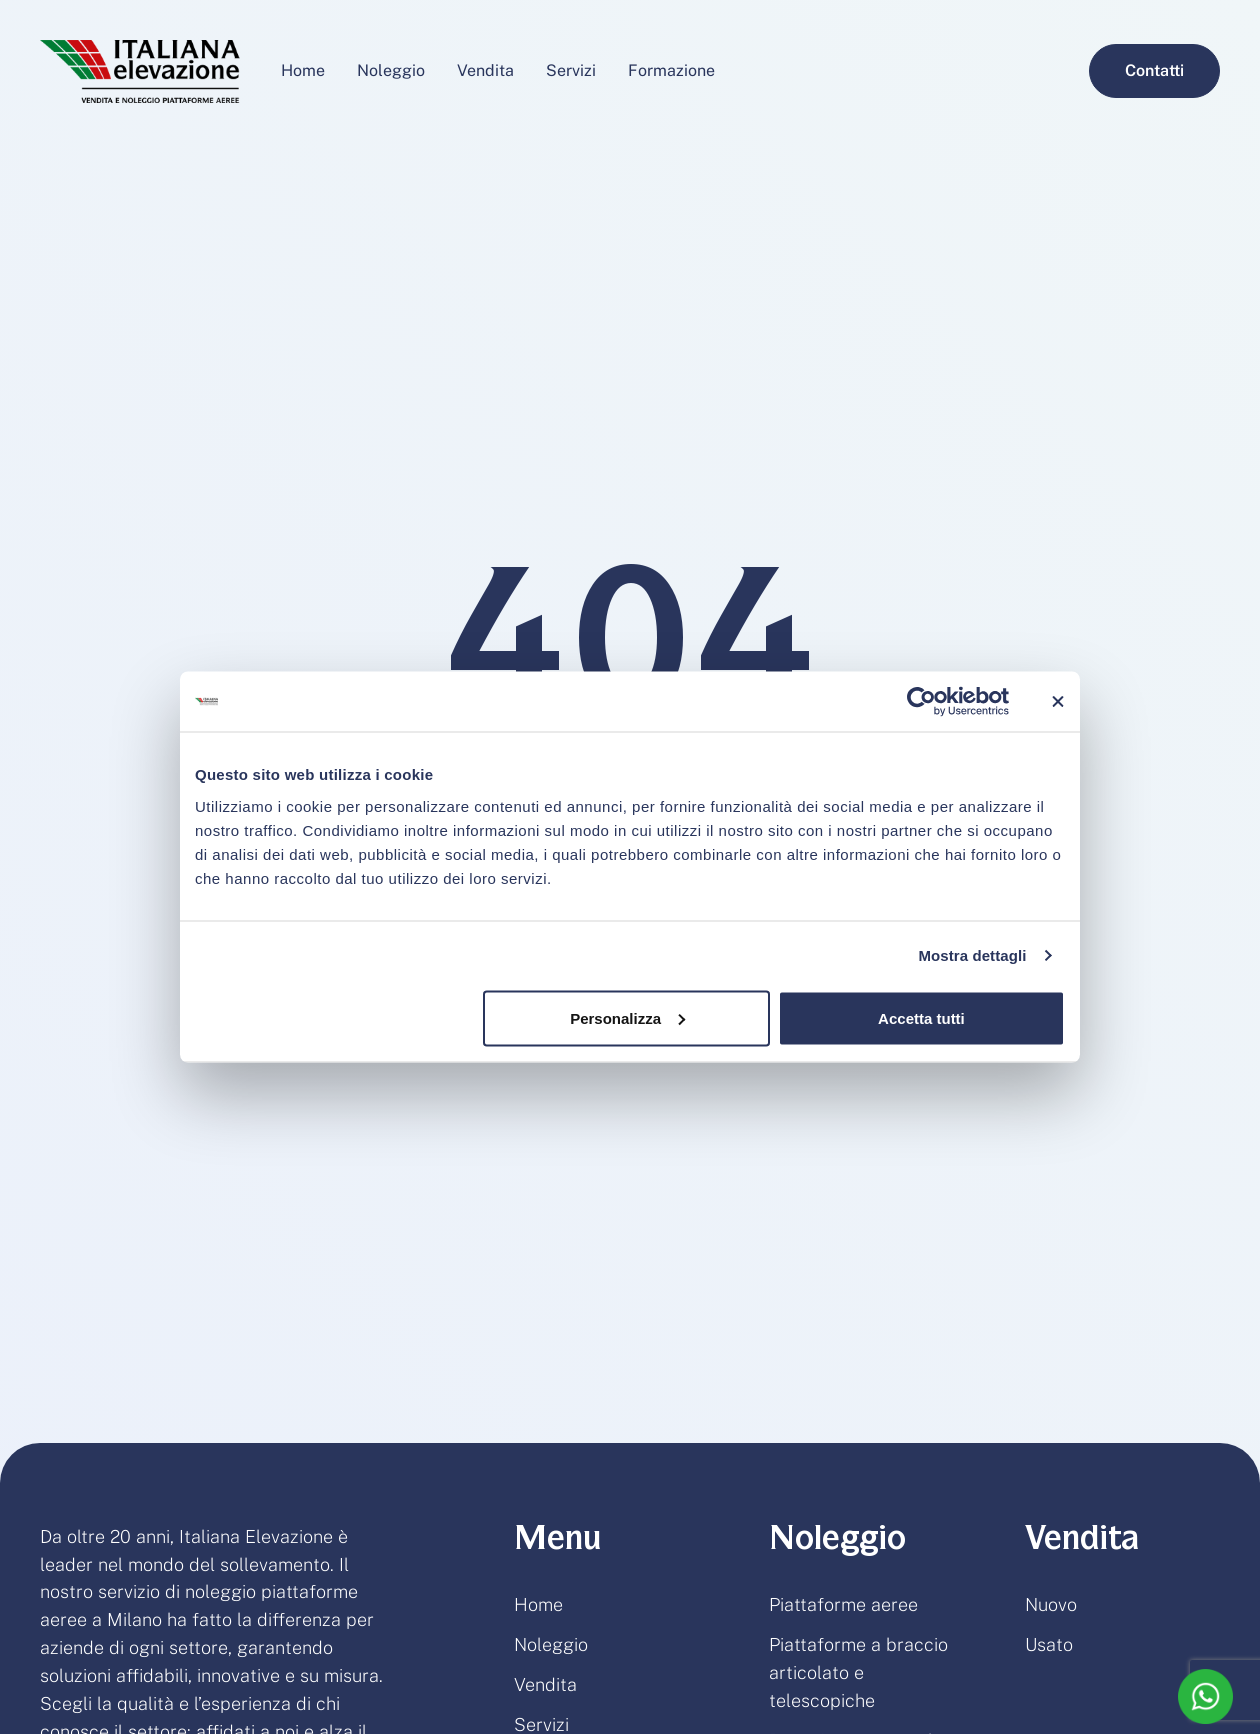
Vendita (545, 1684)
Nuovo (1051, 1604)
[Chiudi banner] (1058, 702)
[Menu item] (303, 71)
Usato (1049, 1644)
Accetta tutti (921, 1017)
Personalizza (627, 1017)
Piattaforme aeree (843, 1604)
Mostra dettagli (972, 955)
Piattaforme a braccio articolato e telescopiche (858, 1672)
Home (538, 1604)
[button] (1154, 71)
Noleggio (551, 1644)
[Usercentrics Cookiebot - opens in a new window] (921, 702)
